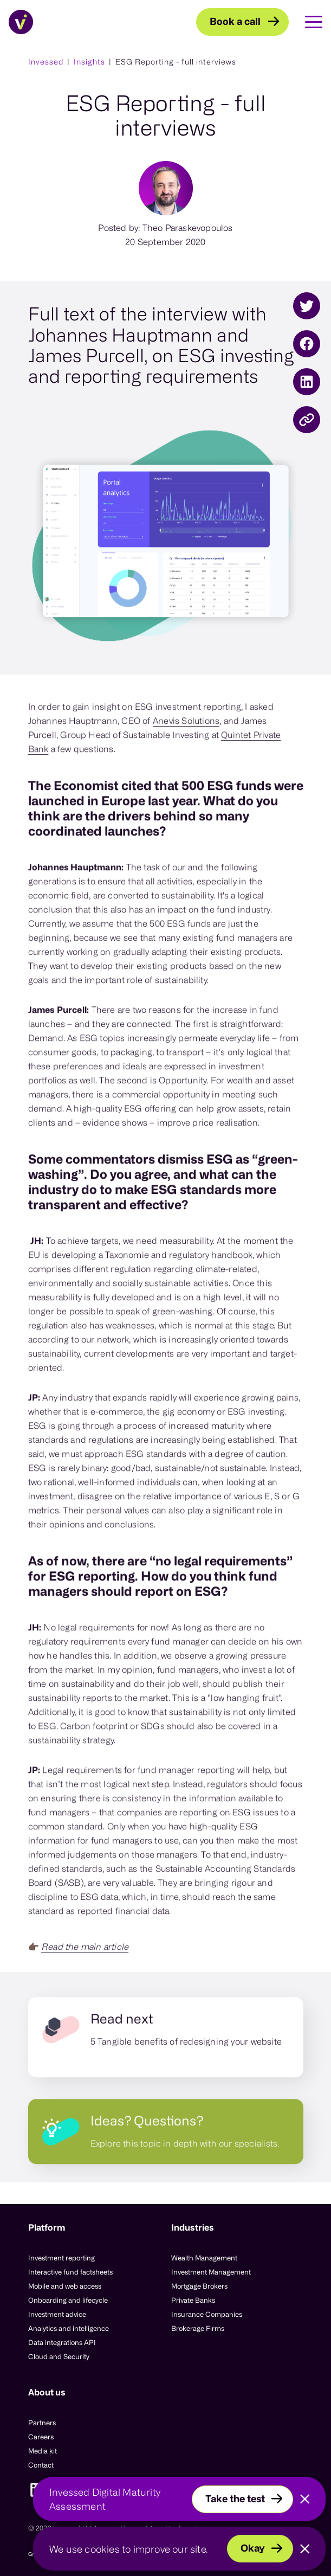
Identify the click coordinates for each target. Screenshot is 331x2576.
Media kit (42, 2451)
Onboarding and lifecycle (68, 2300)
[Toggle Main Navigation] (305, 22)
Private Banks (193, 2300)
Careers (41, 2436)
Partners (42, 2422)
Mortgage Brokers (199, 2286)
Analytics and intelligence (68, 2328)
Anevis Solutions (186, 740)
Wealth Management (204, 2258)
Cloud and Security (58, 2356)
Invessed (45, 61)
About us (47, 2392)
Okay (253, 2547)
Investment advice (57, 2314)
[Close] (305, 2500)
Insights (89, 61)
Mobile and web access (64, 2286)
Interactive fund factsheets (70, 2272)
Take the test (235, 2498)
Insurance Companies (206, 2314)
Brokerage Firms (197, 2328)
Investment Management (211, 2272)
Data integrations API (62, 2342)
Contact (41, 2465)
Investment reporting (61, 2258)
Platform (46, 2227)
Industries (192, 2227)
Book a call (235, 21)
